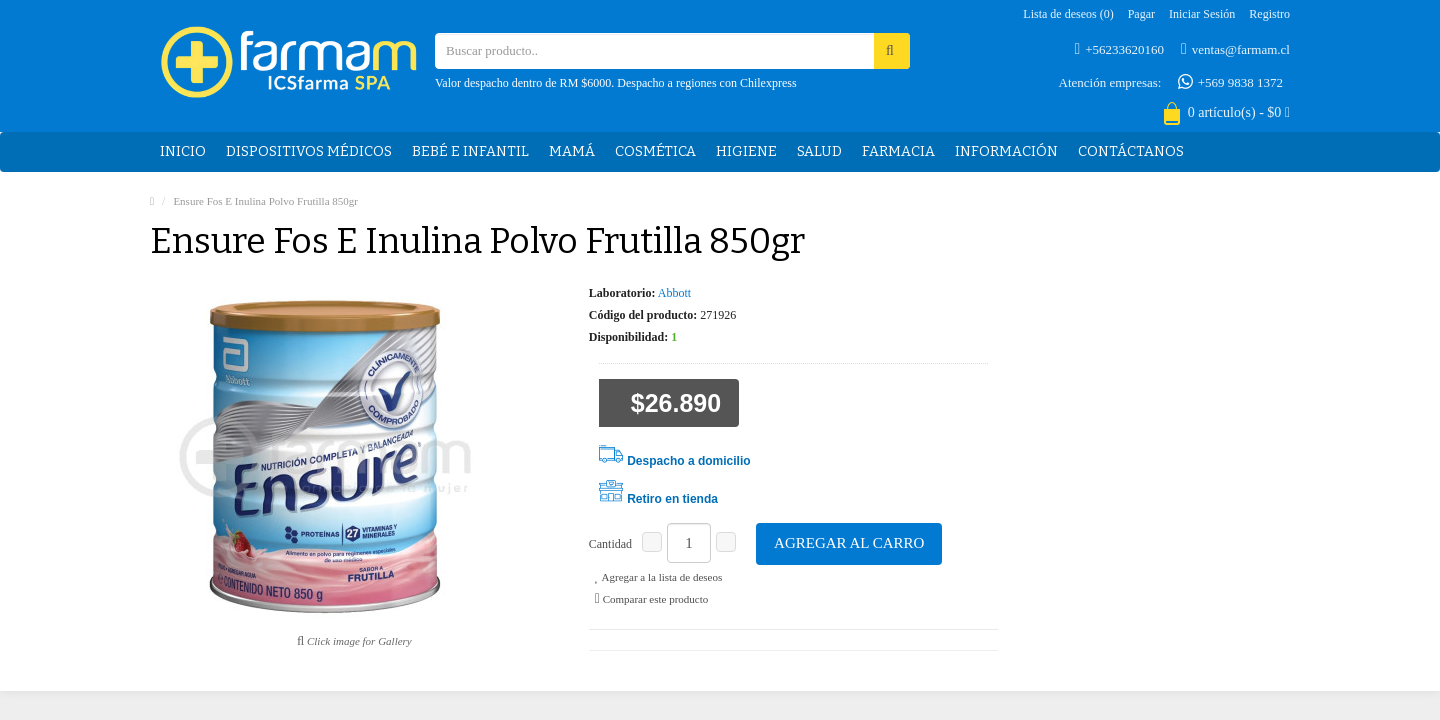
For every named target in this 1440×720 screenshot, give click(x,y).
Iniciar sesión (1202, 14)
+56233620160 (1120, 49)
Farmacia (898, 151)
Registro (1269, 14)
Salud (819, 151)
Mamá (572, 151)
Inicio (183, 151)
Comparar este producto (652, 599)
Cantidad (610, 544)
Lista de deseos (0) (1068, 14)
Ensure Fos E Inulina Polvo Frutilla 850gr (265, 201)
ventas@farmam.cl (1235, 49)
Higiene (746, 151)
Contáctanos (1131, 151)
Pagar (1141, 14)
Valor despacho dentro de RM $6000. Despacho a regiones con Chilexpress (616, 83)
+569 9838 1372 (1230, 82)
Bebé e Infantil (470, 151)
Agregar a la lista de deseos (658, 577)
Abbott (674, 293)
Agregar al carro (849, 543)
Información (1006, 151)
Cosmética (655, 151)
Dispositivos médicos (309, 151)
